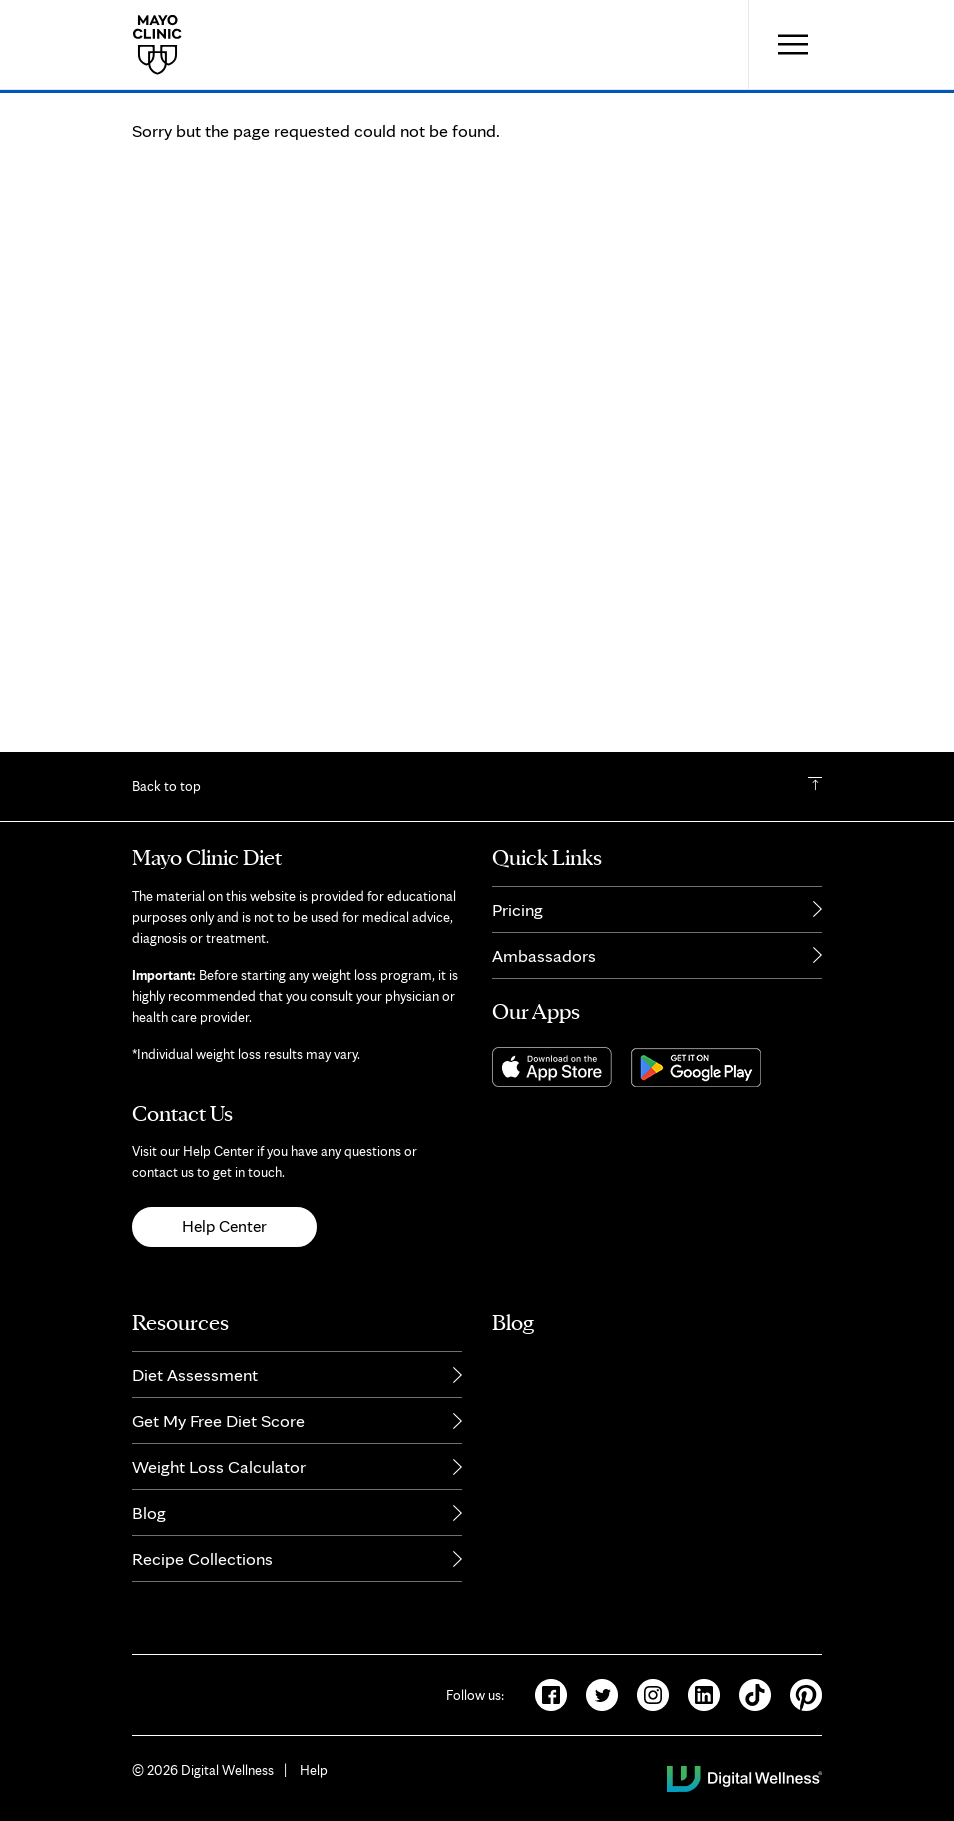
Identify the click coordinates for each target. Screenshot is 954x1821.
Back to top (166, 798)
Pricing (517, 920)
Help (314, 1781)
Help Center (224, 1238)
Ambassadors (544, 966)
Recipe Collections (202, 1569)
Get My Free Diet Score (218, 1431)
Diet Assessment (195, 1385)
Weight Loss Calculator (219, 1477)
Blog (149, 1523)
